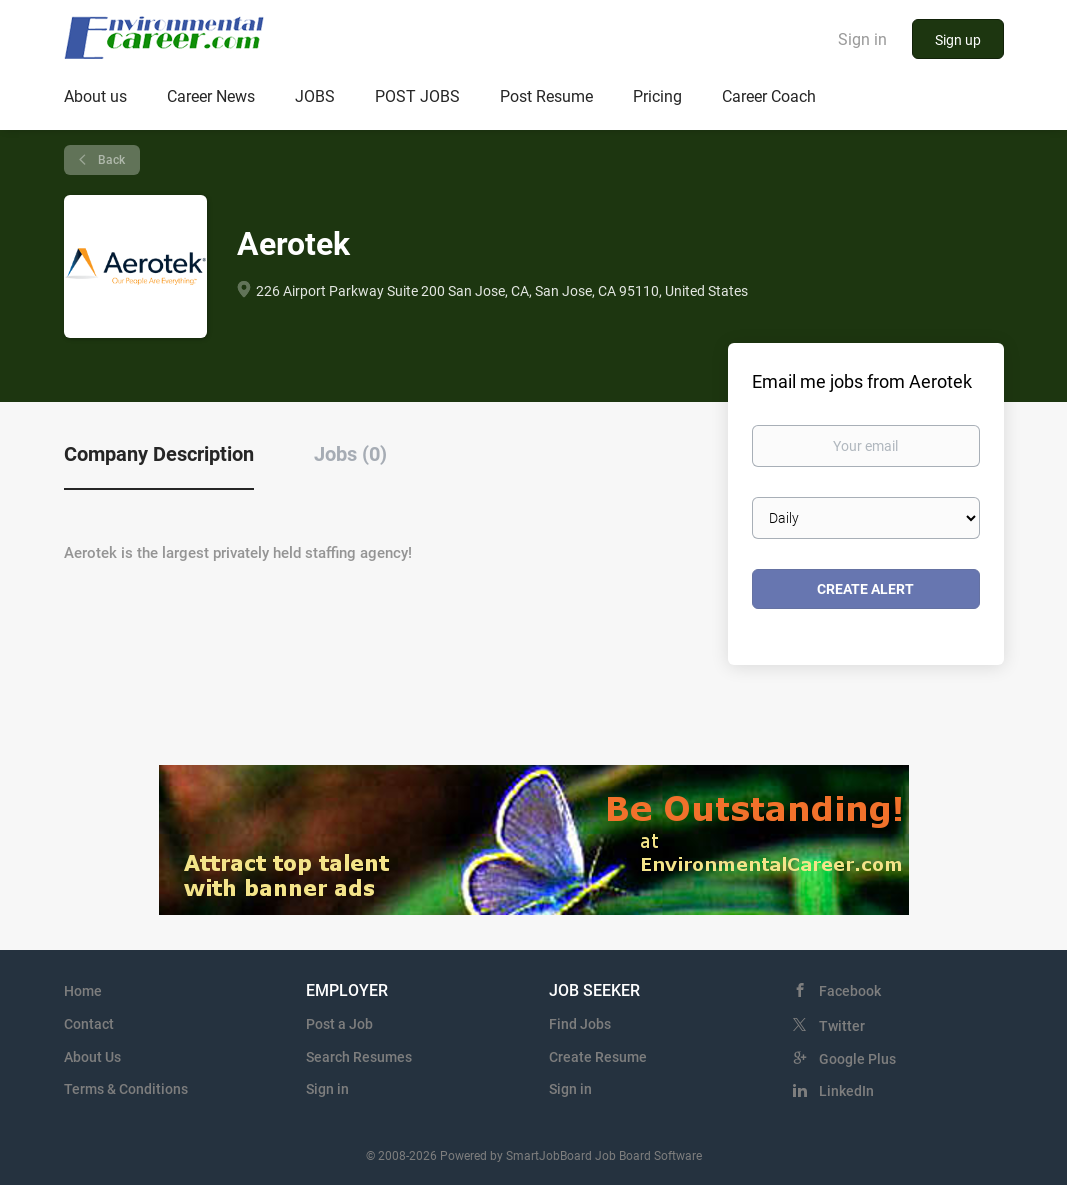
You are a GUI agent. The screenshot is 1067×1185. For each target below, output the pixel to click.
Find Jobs (580, 1024)
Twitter (842, 1026)
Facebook (850, 991)
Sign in (862, 39)
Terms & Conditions (126, 1089)
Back (110, 160)
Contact (89, 1024)
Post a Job (339, 1024)
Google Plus (857, 1059)
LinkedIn (846, 1091)
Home (83, 991)
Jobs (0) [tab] (350, 454)
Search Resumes (359, 1057)
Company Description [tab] (159, 454)
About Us (92, 1057)
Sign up (958, 40)
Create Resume (598, 1057)
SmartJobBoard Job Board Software (604, 1156)
